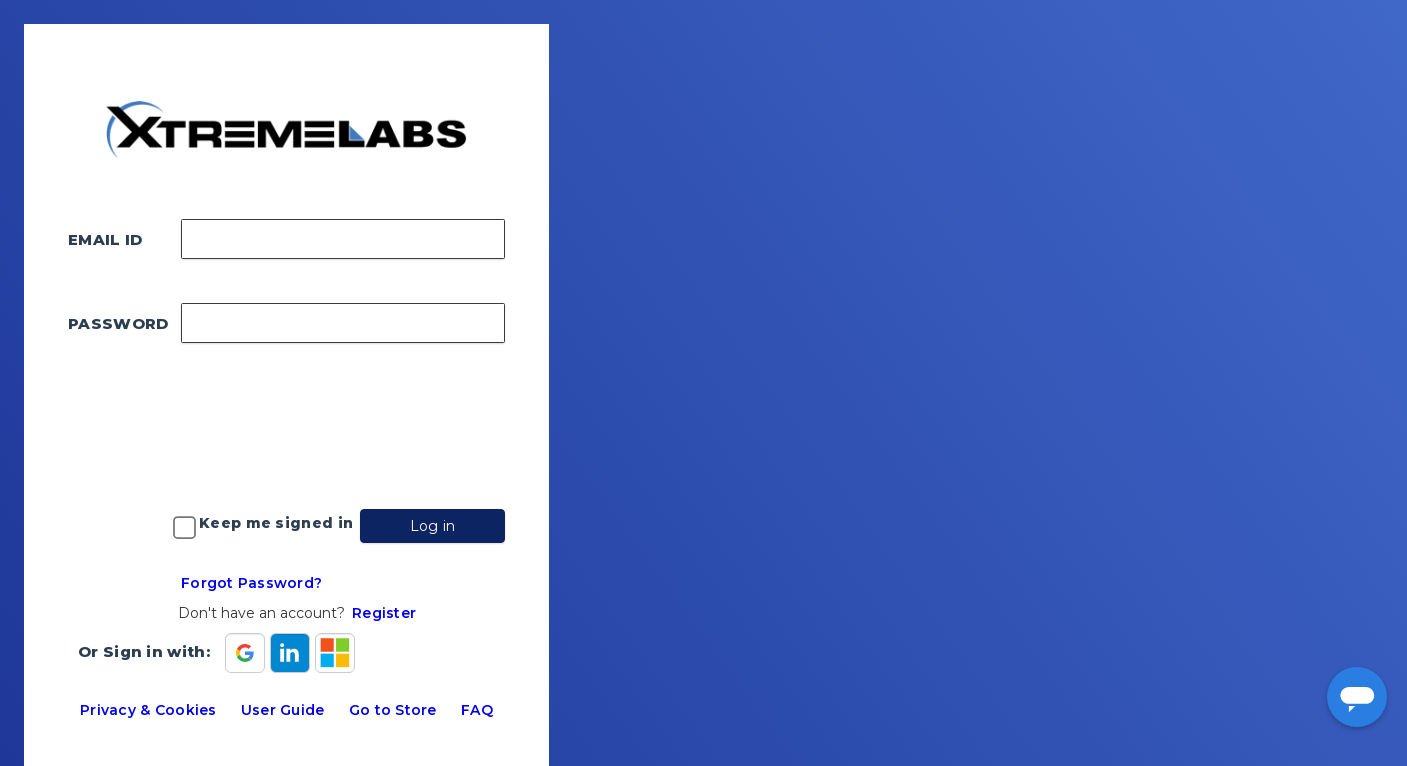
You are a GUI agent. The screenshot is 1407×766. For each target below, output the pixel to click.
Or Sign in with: (144, 651)
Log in (433, 526)
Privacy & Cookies (148, 710)
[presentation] (330, 426)
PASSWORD (118, 323)
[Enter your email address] (343, 239)
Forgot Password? (251, 583)
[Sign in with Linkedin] (290, 653)
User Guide (283, 710)
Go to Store (393, 710)
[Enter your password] (343, 323)
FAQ (477, 710)
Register (384, 613)
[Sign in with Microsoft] (335, 653)
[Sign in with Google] (245, 653)
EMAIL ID (105, 239)
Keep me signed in (276, 523)
